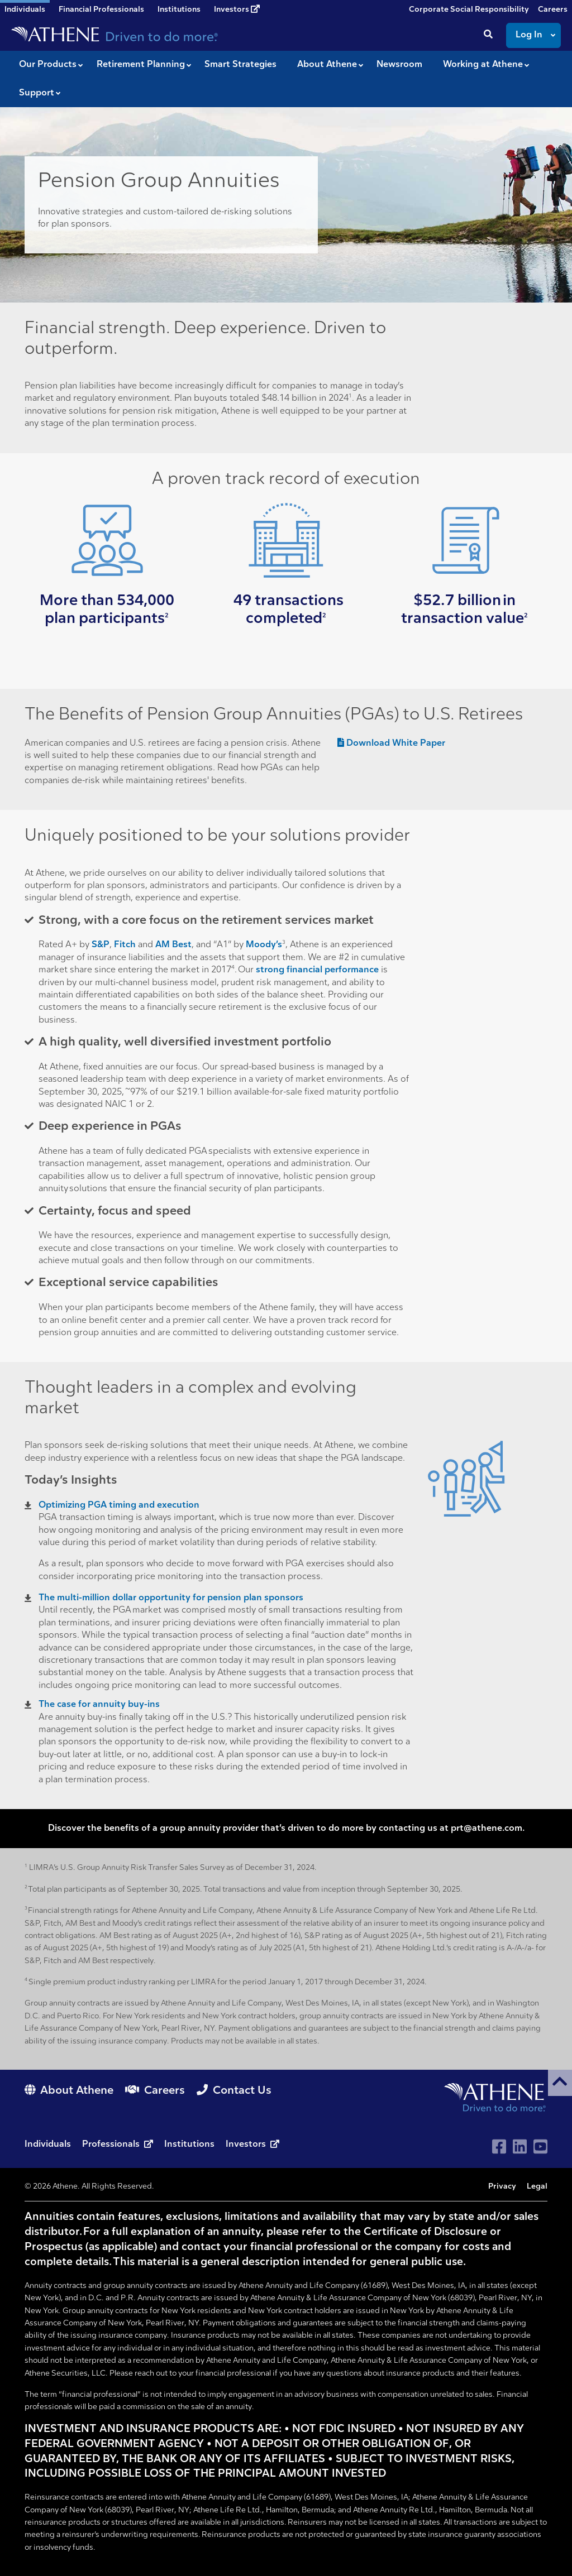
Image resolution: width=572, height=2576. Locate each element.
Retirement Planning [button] (141, 64)
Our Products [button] (48, 64)
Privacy (502, 2186)
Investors (237, 9)
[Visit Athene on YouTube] (540, 2146)
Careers (553, 10)
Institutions (179, 10)
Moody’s (264, 945)
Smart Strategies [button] (240, 64)
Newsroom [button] (399, 64)
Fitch (125, 945)
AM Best (173, 945)
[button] (560, 2083)
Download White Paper (391, 743)
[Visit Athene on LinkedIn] (520, 2146)
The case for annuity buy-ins (99, 1704)
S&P (100, 945)
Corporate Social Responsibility (469, 10)
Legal (537, 2186)
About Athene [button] (327, 64)
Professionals (118, 2144)
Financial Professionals (101, 10)
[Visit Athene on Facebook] (499, 2146)
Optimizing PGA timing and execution (119, 1505)
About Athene (70, 2091)
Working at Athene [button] (483, 64)
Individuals (49, 2144)
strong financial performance (317, 970)
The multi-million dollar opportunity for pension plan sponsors (171, 1598)
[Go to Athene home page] (495, 2097)
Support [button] (36, 93)
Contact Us (234, 2091)
